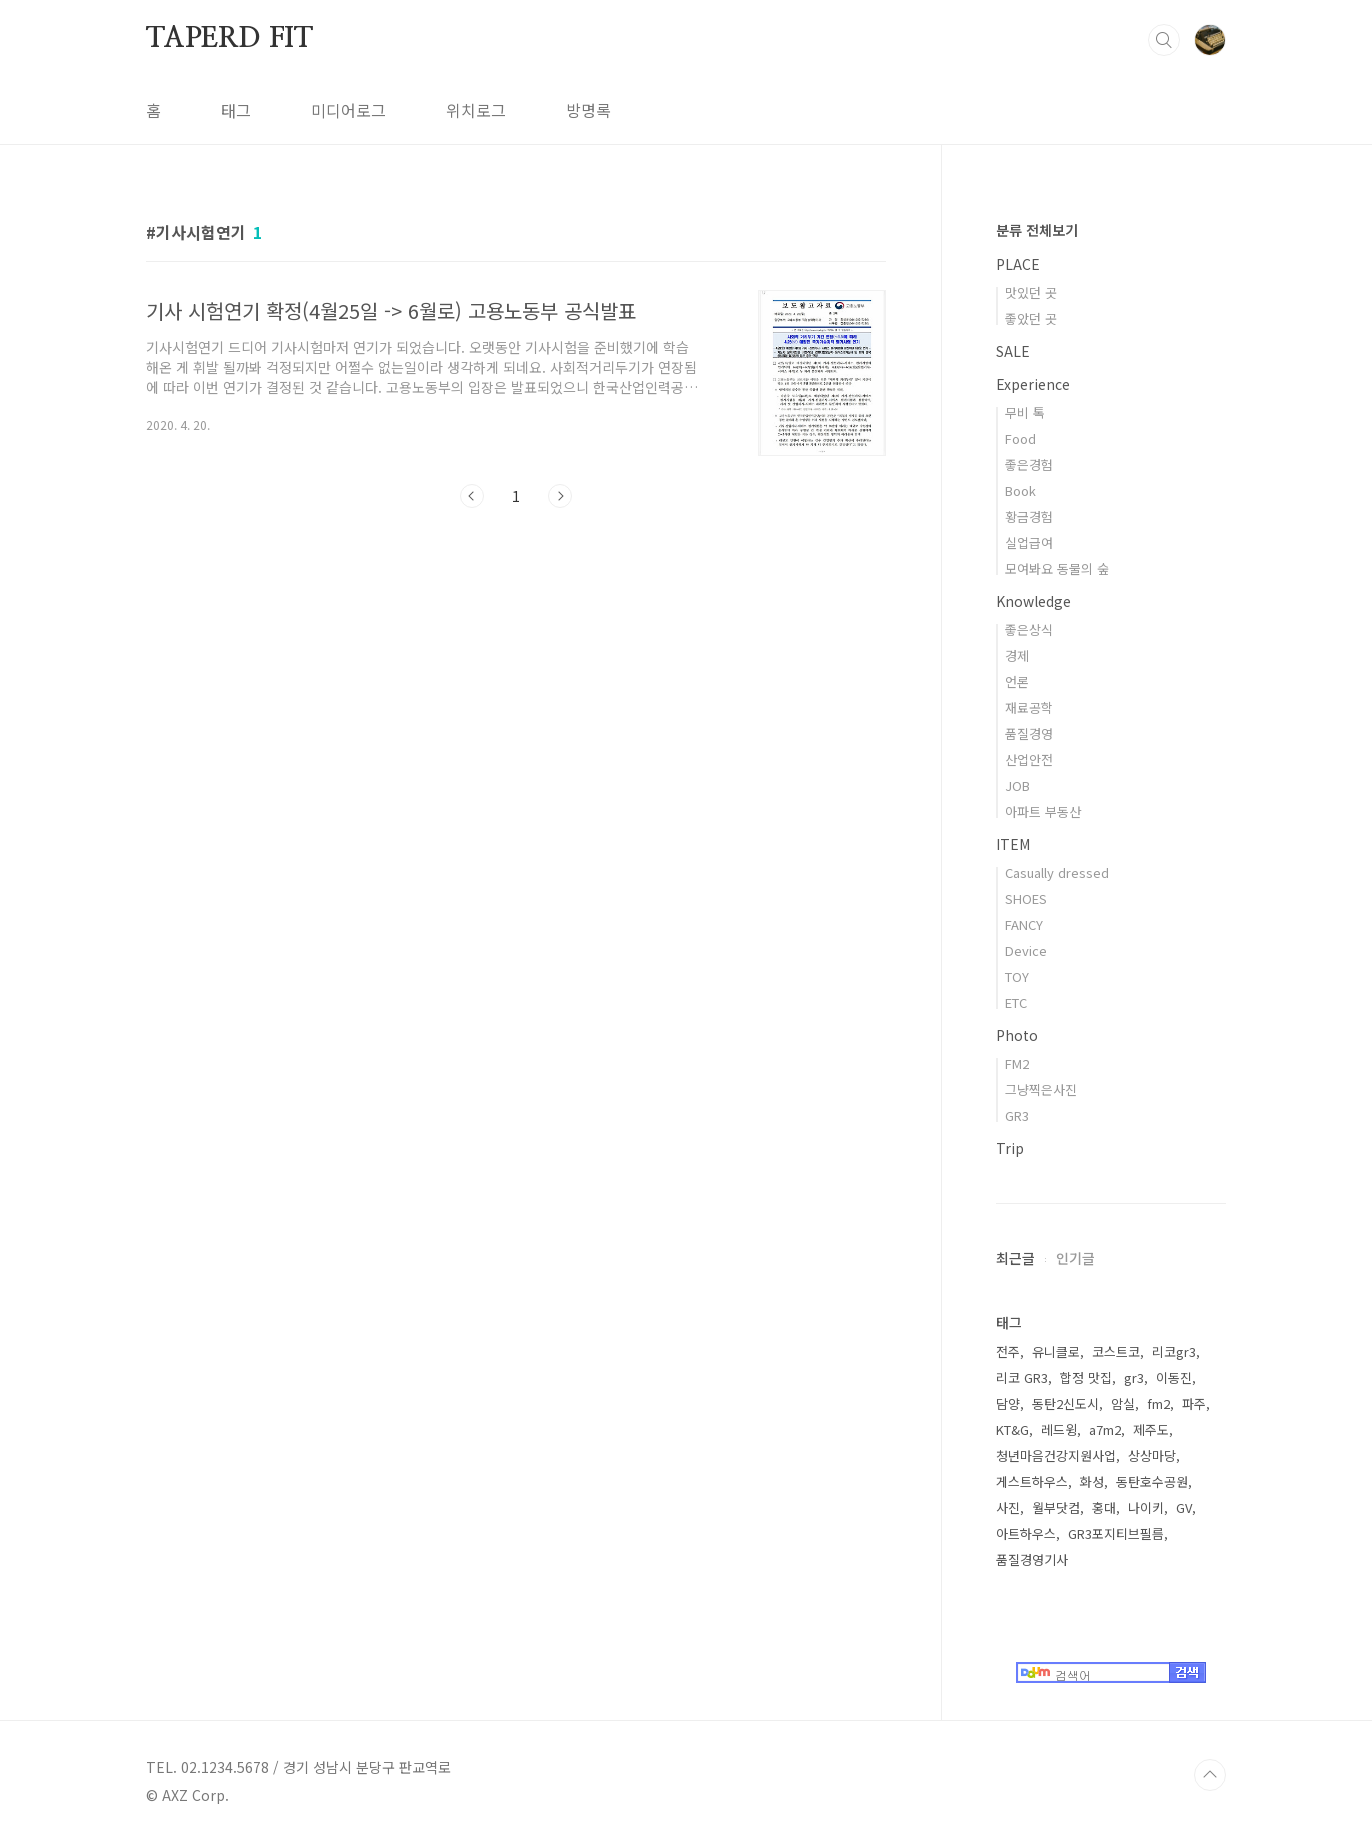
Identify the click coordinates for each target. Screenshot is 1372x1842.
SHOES (1026, 898)
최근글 (1015, 1258)
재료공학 (1029, 707)
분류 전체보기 (1037, 230)
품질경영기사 (1032, 1559)
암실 (1123, 1403)
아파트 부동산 (1043, 811)
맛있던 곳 (1031, 292)
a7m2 (1105, 1429)
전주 (1008, 1351)
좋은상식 (1029, 629)
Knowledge (1033, 601)
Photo (1017, 1035)
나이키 (1146, 1507)
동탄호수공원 (1152, 1481)
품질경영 (1029, 733)
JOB (1017, 785)
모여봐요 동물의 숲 (1057, 568)
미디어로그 (348, 110)
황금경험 (1029, 516)
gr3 (1134, 1377)
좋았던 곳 (1031, 318)
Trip (1010, 1148)
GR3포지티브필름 (1116, 1533)
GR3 (1017, 1115)
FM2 (1017, 1063)
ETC (1016, 1002)
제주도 (1151, 1429)
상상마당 (1152, 1455)
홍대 (1104, 1507)
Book (1020, 490)
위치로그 (476, 110)
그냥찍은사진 (1041, 1089)
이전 (472, 496)
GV (1184, 1507)
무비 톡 (1025, 412)
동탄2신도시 (1065, 1403)
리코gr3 (1174, 1351)
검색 (1164, 40)
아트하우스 (1026, 1533)
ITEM (1013, 844)
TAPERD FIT (229, 39)
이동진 (1174, 1377)
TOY (1017, 976)
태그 (236, 110)
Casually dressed (1057, 872)
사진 (1008, 1507)
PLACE (1018, 264)
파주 (1194, 1403)
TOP (1210, 1775)
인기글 (1075, 1258)
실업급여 (1029, 542)
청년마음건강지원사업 (1056, 1455)
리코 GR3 (1022, 1377)
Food (1020, 438)
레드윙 (1059, 1429)
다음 (560, 496)
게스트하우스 (1032, 1481)
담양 (1008, 1403)
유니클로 (1056, 1351)
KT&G (1012, 1429)
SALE (1013, 351)
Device (1026, 950)
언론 (1017, 681)
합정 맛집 (1086, 1377)
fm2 (1158, 1403)
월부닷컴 (1056, 1507)
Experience (1033, 384)
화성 (1092, 1481)
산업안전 (1029, 759)
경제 (1017, 655)
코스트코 (1116, 1351)
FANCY (1024, 924)
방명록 (588, 110)
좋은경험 (1029, 464)
